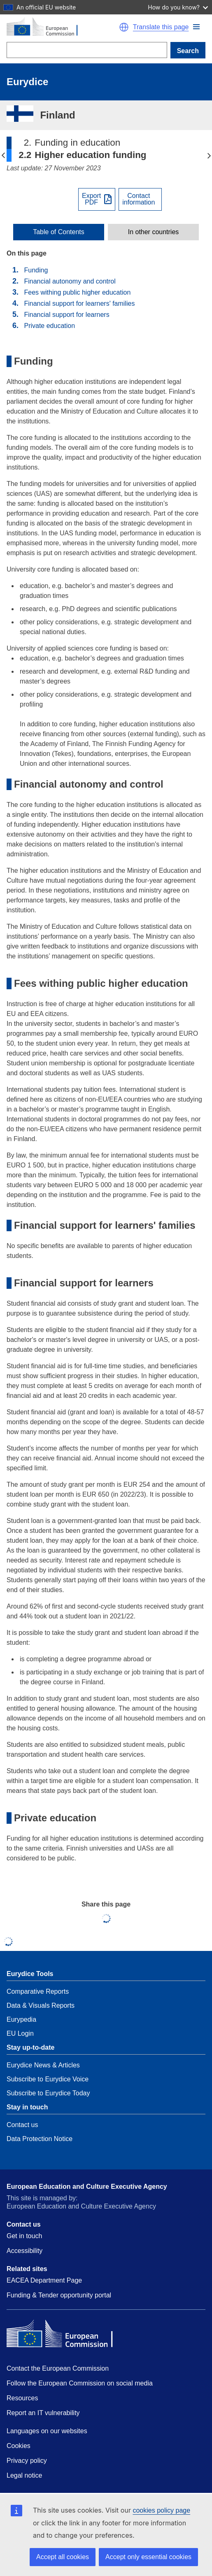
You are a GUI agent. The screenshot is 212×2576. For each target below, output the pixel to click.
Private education (49, 325)
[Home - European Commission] (62, 27)
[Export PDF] (96, 199)
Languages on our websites (47, 2430)
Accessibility (24, 2250)
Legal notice (24, 2475)
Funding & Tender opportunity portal (59, 2295)
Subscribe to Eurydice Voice (48, 2079)
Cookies (18, 2445)
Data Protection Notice (39, 2138)
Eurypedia (21, 2019)
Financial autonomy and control (69, 281)
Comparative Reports (38, 1991)
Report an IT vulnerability (43, 2412)
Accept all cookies (62, 2556)
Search (188, 50)
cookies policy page (161, 2510)
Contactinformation (138, 199)
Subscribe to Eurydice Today (48, 2093)
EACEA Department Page (44, 2280)
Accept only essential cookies (148, 2556)
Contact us (22, 2124)
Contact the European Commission (58, 2368)
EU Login (20, 2033)
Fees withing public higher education (77, 292)
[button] (196, 27)
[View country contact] (140, 199)
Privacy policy (27, 2460)
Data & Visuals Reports (41, 2005)
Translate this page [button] (161, 27)
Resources (22, 2398)
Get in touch (24, 2235)
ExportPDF (91, 199)
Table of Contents (58, 232)
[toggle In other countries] (153, 232)
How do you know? (178, 7)
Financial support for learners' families (79, 303)
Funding (36, 270)
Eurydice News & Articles (43, 2065)
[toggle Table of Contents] (58, 232)
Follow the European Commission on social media (80, 2383)
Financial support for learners (66, 314)
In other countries (153, 232)
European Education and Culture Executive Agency (87, 2186)
